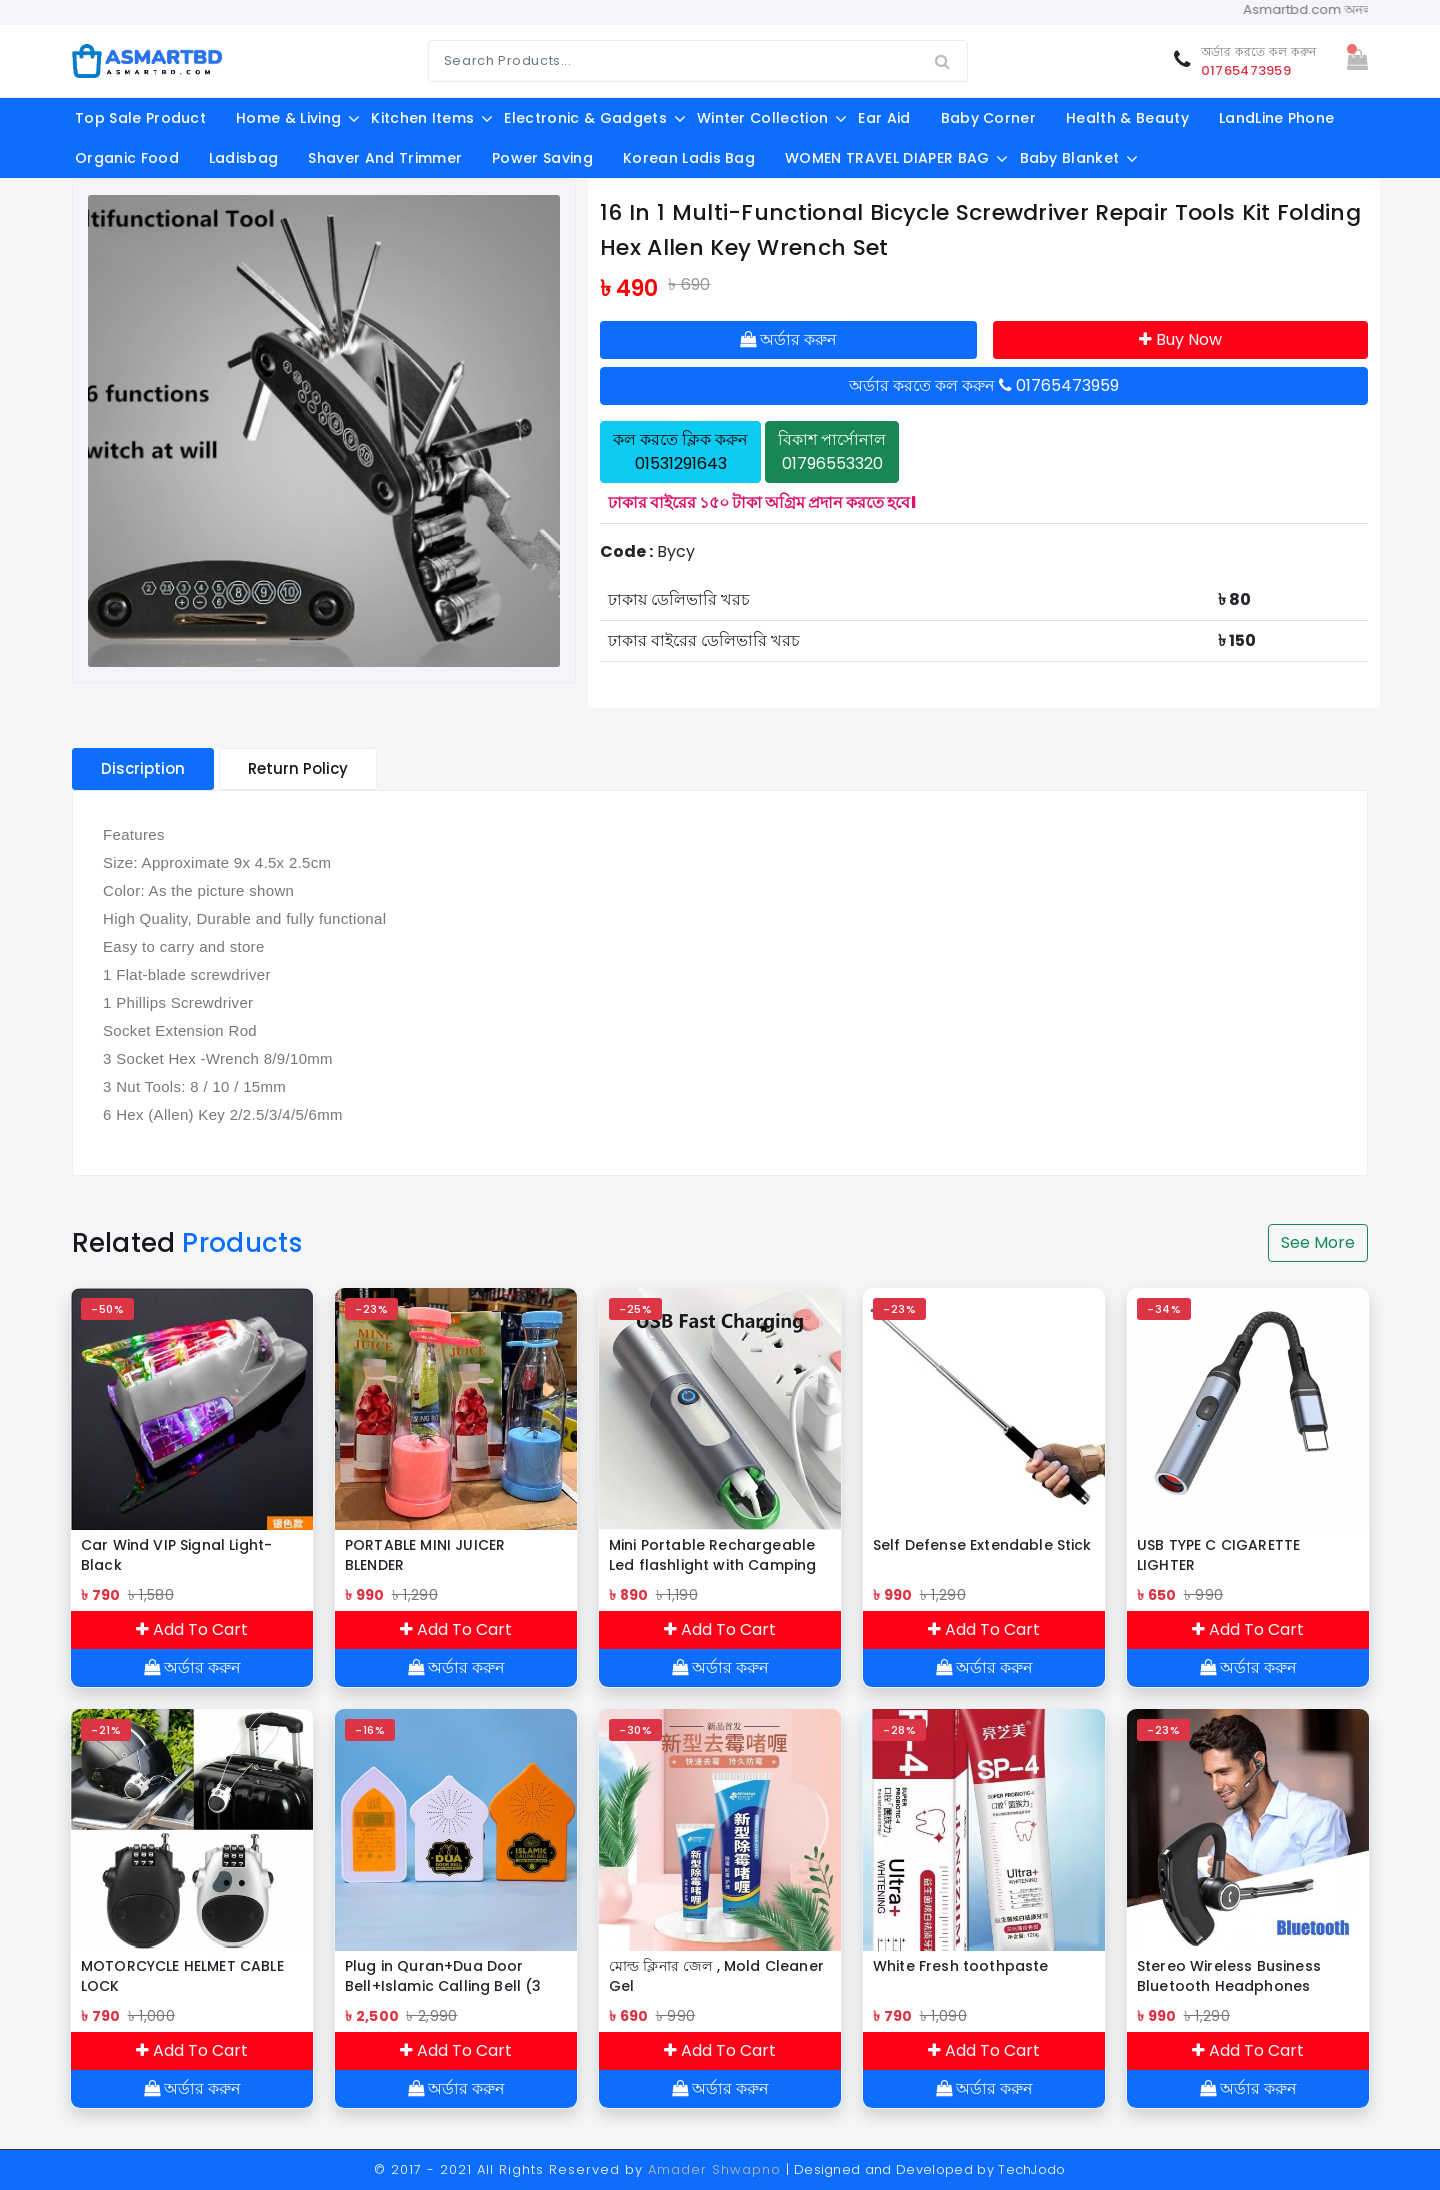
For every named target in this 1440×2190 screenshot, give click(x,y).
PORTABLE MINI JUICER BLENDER (425, 1555)
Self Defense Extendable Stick (982, 1545)
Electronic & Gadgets (585, 118)
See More (1318, 1242)
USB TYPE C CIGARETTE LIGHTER (1218, 1555)
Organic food (127, 158)
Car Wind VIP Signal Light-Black (176, 1555)
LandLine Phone (1276, 118)
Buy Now (1180, 339)
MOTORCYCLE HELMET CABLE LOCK (182, 1976)
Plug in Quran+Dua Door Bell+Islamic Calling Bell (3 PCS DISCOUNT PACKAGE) (443, 1976)
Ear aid (884, 118)
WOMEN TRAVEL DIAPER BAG (887, 158)
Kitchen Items (422, 118)
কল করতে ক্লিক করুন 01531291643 (680, 451)
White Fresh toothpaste (961, 1966)
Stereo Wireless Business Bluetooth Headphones (1229, 1976)
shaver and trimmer (385, 158)
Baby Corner (989, 118)
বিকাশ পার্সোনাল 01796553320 (832, 451)
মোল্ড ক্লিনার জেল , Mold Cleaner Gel (716, 1976)
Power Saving (542, 158)
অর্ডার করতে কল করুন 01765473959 (984, 385)
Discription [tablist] (143, 768)
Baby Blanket (1070, 158)
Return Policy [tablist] (298, 768)
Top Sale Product (140, 118)
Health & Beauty (1127, 118)
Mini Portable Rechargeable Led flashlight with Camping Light (712, 1555)
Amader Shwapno (714, 2169)
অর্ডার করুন (788, 339)
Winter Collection (762, 118)
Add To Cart (192, 1629)
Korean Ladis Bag (689, 158)
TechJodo (1032, 2169)
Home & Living (288, 118)
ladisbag (244, 158)
